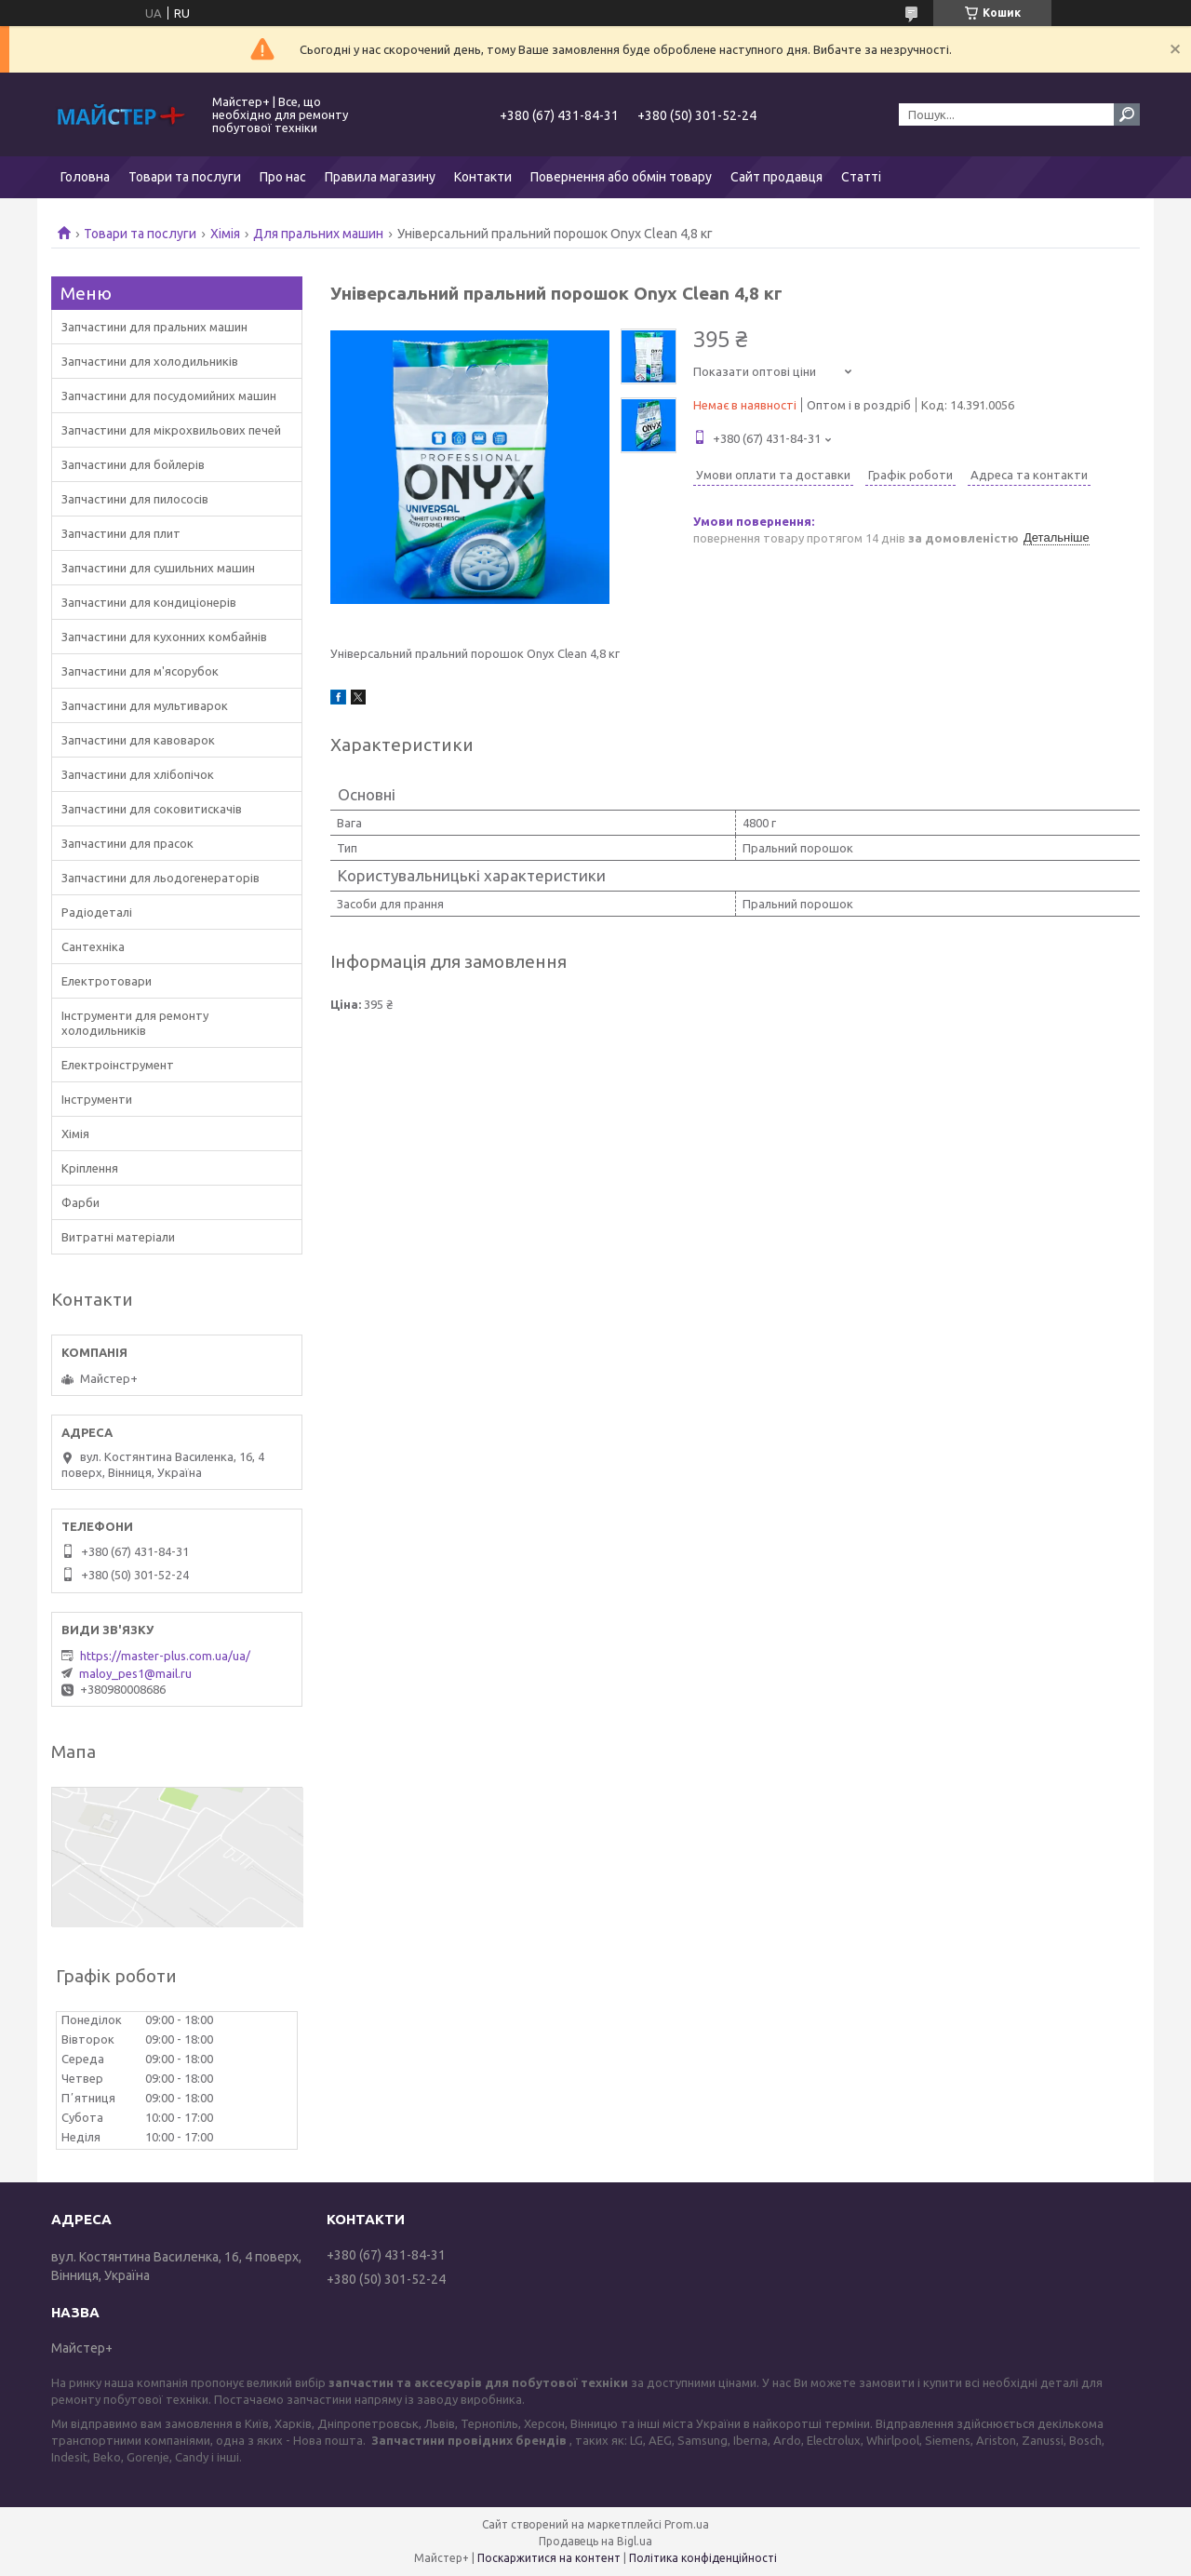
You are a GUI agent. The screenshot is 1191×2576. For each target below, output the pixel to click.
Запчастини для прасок (127, 843)
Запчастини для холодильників (149, 361)
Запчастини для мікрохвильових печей (171, 429)
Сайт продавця (776, 176)
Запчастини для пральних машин (154, 326)
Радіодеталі (96, 912)
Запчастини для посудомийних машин (168, 395)
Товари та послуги (184, 176)
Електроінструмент (117, 1064)
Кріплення (89, 1167)
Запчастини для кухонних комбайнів (164, 636)
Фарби (80, 1202)
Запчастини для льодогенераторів (160, 877)
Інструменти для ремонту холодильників (134, 1023)
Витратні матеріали (118, 1236)
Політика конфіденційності (703, 2558)
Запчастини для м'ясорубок (140, 671)
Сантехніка (93, 946)
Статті (861, 176)
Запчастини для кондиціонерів (148, 602)
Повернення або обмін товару (621, 176)
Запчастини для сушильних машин (158, 567)
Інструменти (96, 1099)
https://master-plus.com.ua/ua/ (165, 1655)
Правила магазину (380, 176)
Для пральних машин (318, 233)
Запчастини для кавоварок (138, 739)
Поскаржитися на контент (549, 2558)
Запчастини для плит (121, 533)
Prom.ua (686, 2524)
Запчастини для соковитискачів (151, 808)
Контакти (483, 176)
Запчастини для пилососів (134, 498)
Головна (85, 176)
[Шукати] (1127, 114)
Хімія (225, 233)
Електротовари (106, 980)
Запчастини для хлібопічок (137, 774)
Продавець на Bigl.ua (595, 2541)
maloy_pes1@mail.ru (135, 1673)
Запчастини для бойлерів (133, 464)
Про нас (283, 176)
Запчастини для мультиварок (144, 705)
